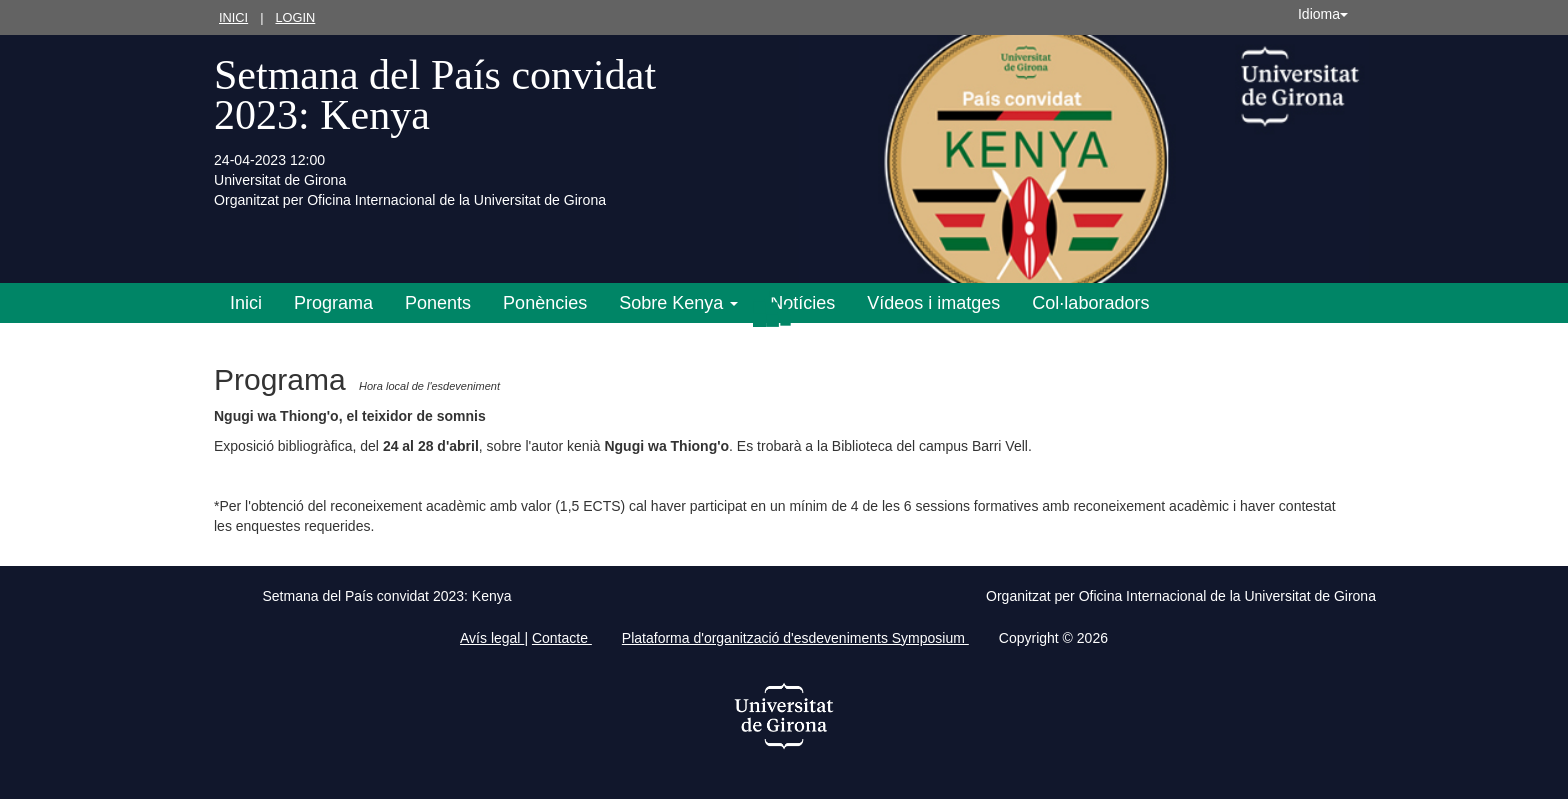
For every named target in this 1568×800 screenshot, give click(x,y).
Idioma (1323, 14)
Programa (333, 303)
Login (295, 17)
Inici (233, 17)
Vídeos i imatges (933, 303)
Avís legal (492, 638)
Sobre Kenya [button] (678, 303)
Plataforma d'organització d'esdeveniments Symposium (795, 638)
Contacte (562, 638)
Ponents (438, 303)
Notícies (802, 303)
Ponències (545, 303)
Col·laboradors (1090, 303)
